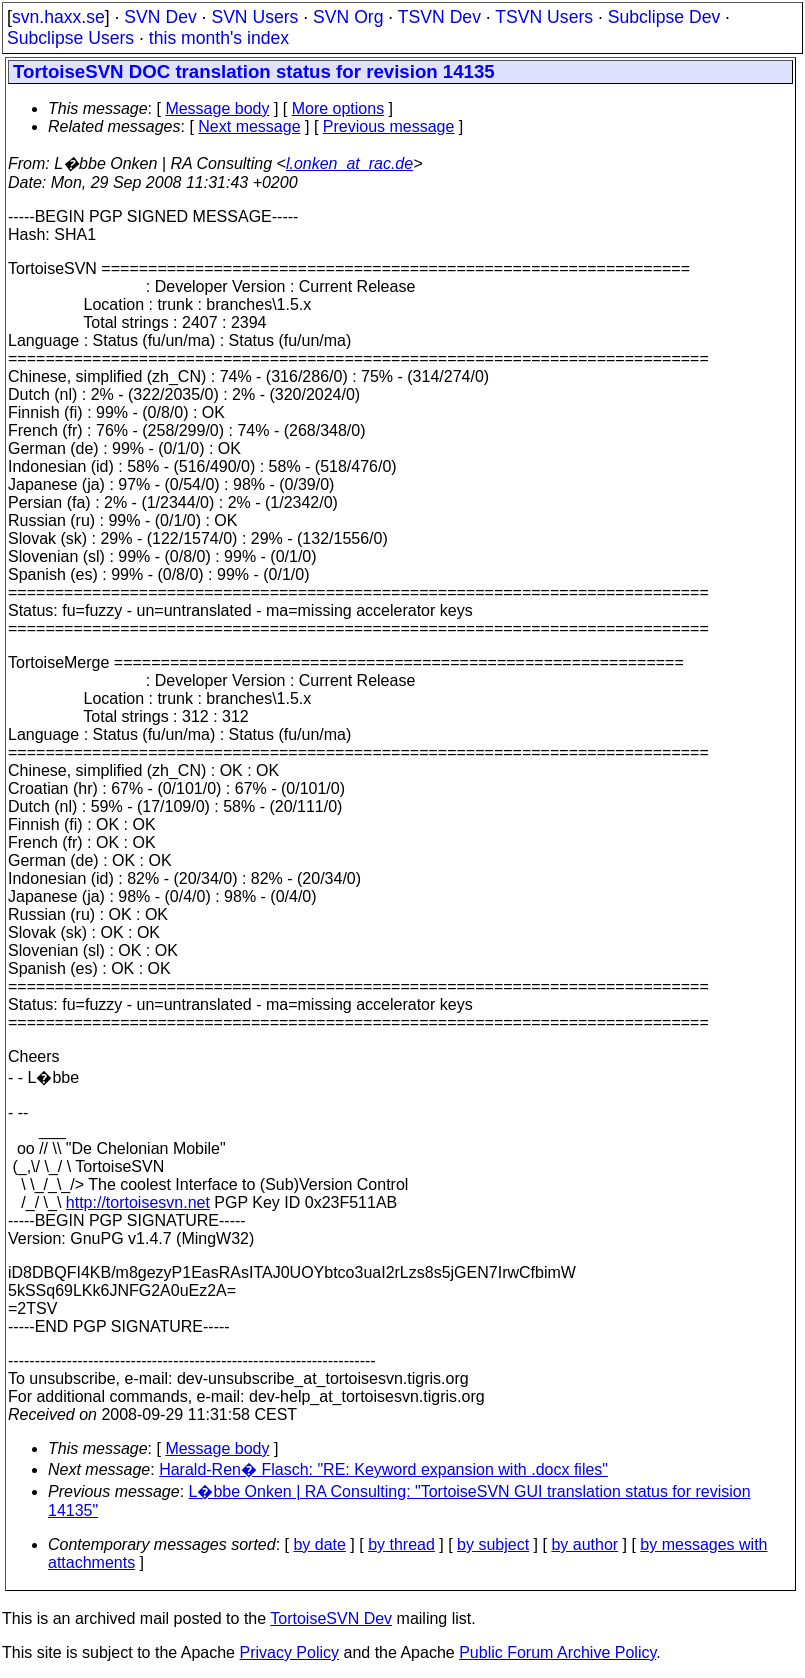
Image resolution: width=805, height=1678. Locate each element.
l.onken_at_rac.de (349, 163)
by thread (401, 1544)
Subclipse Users (70, 38)
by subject (493, 1544)
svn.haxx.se (58, 17)
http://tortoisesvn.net (138, 1202)
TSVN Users (544, 17)
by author (584, 1544)
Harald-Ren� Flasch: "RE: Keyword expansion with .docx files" (383, 1469)
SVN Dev (160, 17)
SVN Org (348, 17)
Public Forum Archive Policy (557, 1652)
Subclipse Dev (664, 17)
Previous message (389, 126)
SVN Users (254, 17)
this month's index (219, 38)
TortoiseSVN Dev (331, 1618)
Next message (249, 126)
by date (319, 1544)
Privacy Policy (289, 1652)
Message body (217, 108)
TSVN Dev (439, 17)
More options (338, 108)
